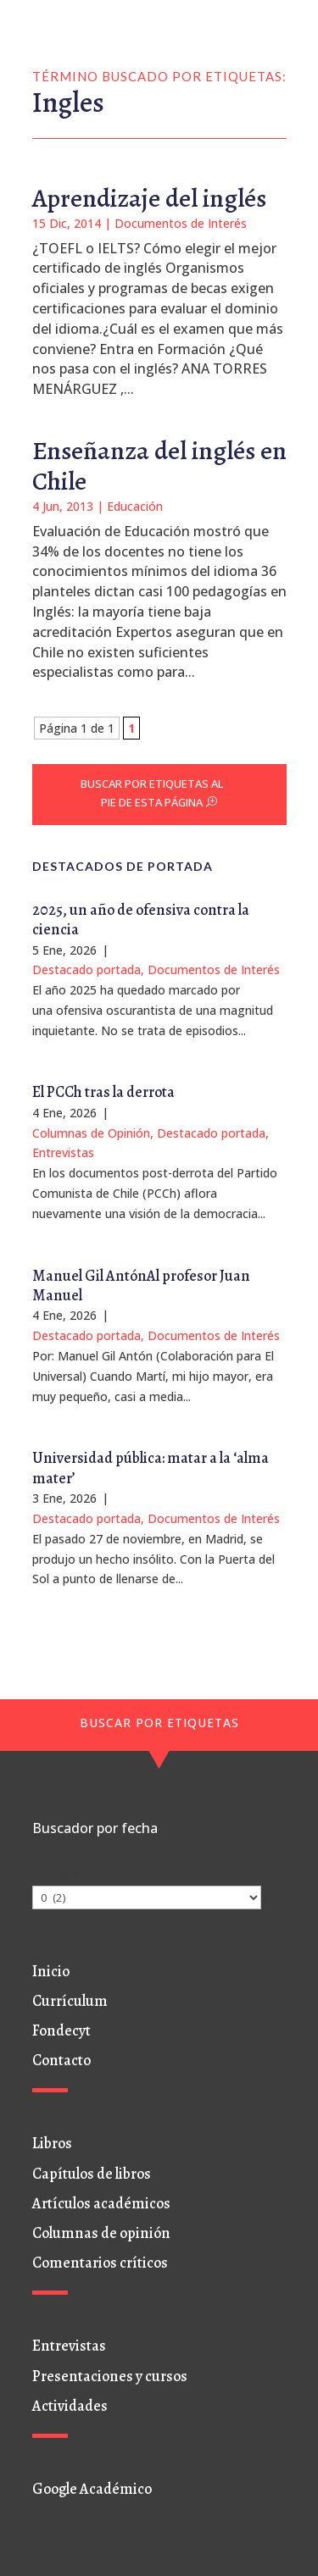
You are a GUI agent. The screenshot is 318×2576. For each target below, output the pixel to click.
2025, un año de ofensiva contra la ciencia (140, 919)
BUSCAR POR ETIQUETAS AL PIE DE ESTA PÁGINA (152, 793)
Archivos (55, 1875)
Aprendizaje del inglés (149, 198)
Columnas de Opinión (91, 1133)
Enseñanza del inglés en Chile (159, 466)
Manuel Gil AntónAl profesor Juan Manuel (141, 1285)
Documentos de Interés (180, 223)
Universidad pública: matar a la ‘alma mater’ (150, 1467)
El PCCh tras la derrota (103, 1092)
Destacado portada (86, 969)
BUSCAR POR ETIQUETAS (159, 1723)
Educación (135, 506)
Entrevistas (63, 1152)
